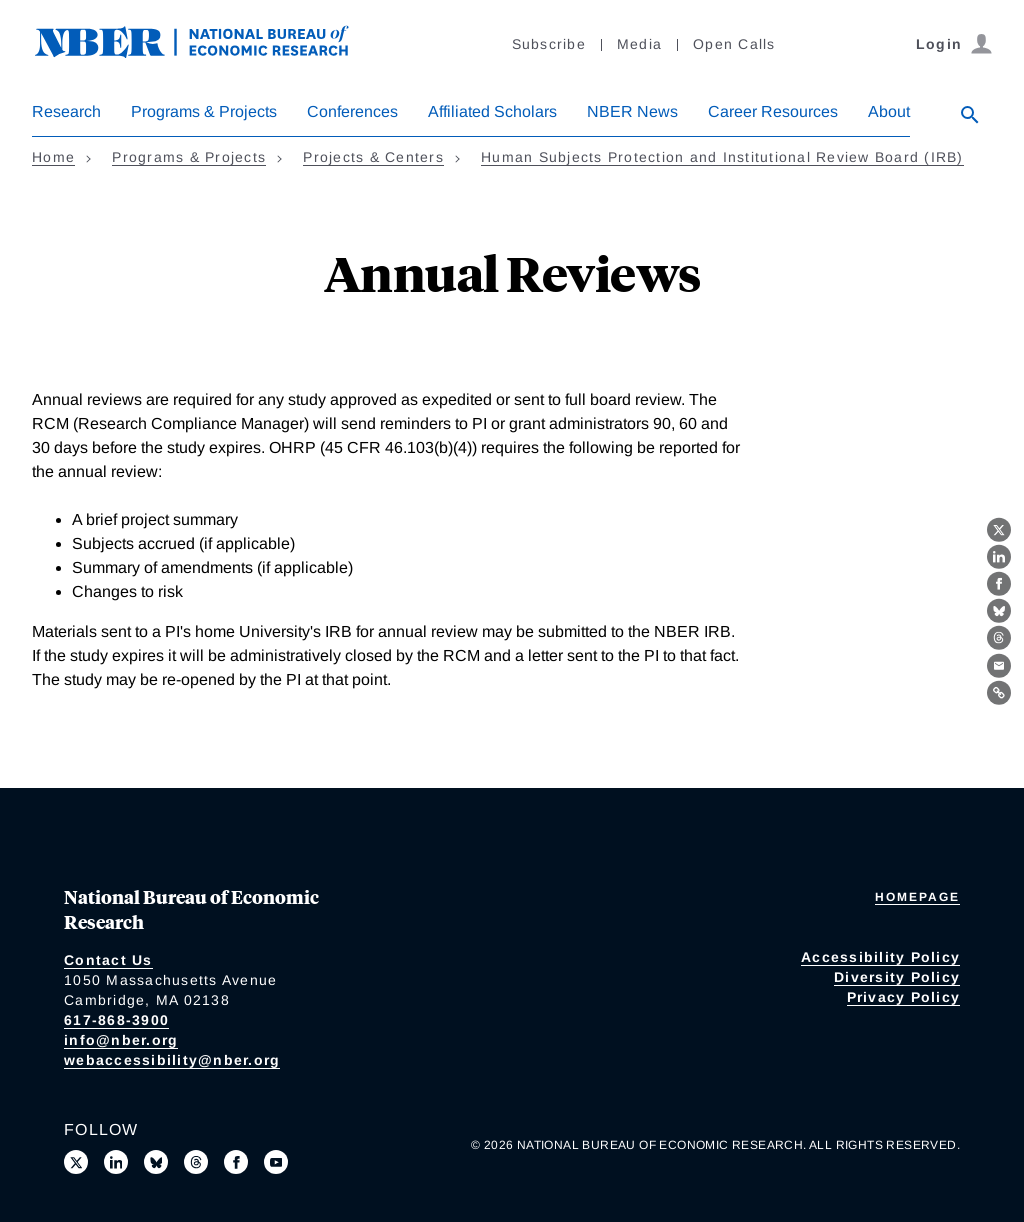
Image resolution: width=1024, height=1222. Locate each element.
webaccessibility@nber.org (172, 1060)
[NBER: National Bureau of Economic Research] (208, 52)
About (889, 111)
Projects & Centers (373, 157)
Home (53, 157)
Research (66, 111)
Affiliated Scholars (492, 111)
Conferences (352, 111)
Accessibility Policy (880, 957)
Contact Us (108, 960)
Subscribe (549, 44)
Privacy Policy (904, 997)
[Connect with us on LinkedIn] (116, 1162)
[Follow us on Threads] (196, 1162)
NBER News (632, 111)
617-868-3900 (116, 1020)
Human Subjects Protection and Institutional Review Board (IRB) (722, 157)
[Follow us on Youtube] (276, 1162)
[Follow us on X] (76, 1162)
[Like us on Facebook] (236, 1162)
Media (639, 44)
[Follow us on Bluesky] (156, 1162)
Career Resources (773, 111)
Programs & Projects (204, 111)
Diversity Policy (897, 977)
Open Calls (734, 44)
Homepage (917, 897)
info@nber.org (121, 1040)
